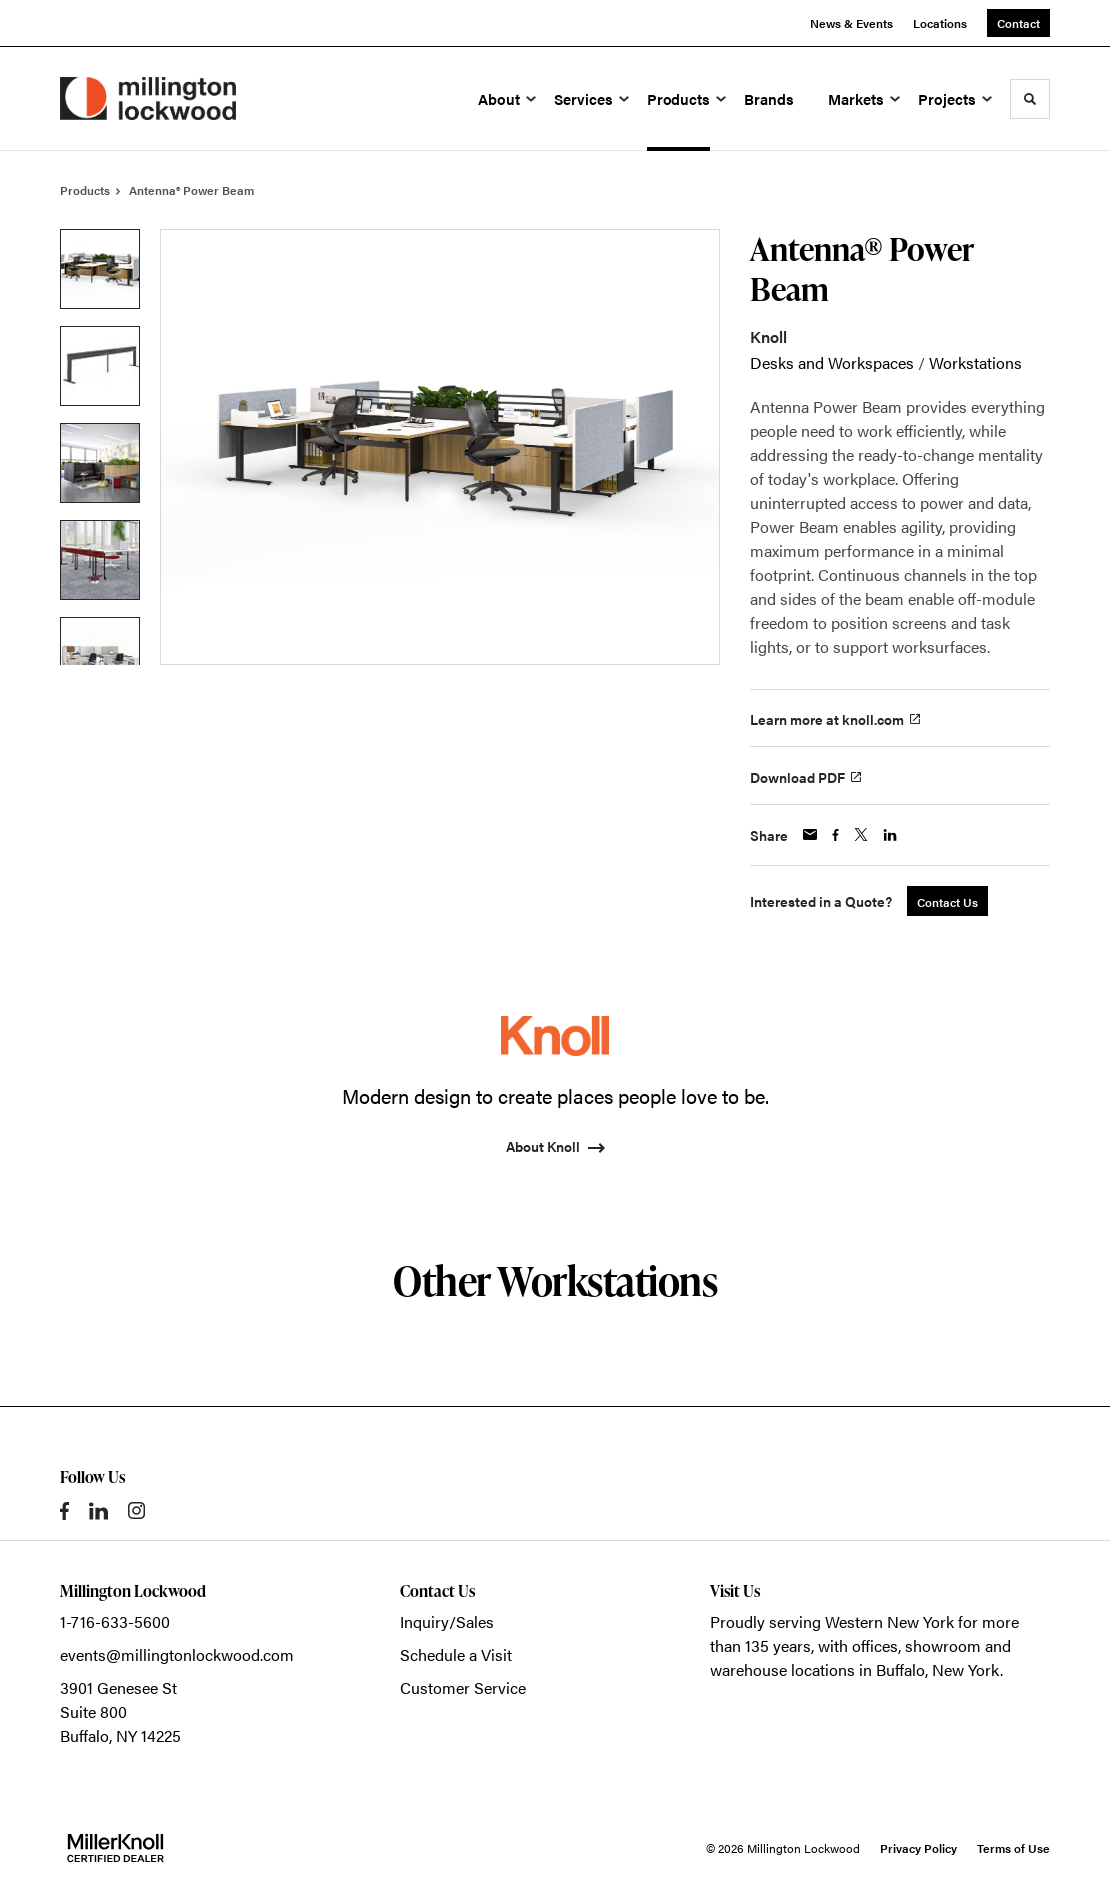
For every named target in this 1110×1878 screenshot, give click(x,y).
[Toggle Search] (1030, 99)
